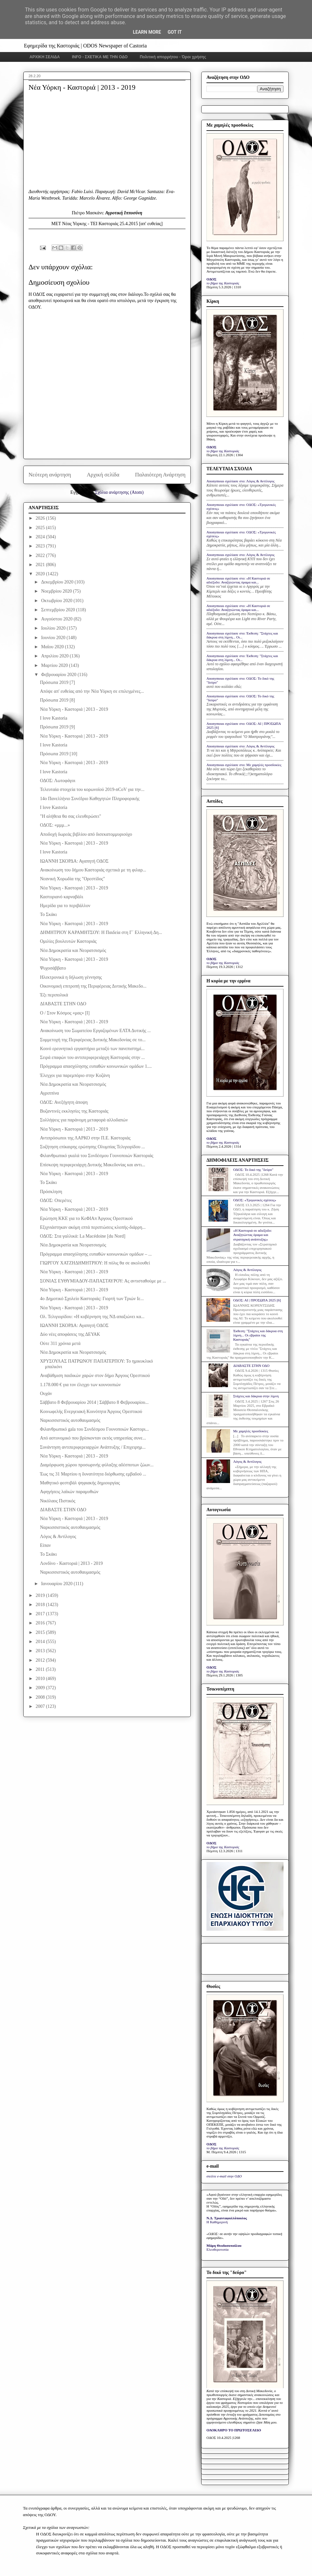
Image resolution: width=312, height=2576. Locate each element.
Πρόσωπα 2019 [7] (57, 682)
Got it (174, 32)
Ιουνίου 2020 (54, 637)
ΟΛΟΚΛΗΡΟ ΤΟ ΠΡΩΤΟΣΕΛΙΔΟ (233, 2430)
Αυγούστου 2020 (57, 619)
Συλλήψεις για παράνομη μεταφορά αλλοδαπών (84, 1120)
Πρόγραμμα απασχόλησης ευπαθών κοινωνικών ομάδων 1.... (96, 1066)
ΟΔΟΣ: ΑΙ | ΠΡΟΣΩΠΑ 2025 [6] (257, 1300)
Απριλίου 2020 (55, 655)
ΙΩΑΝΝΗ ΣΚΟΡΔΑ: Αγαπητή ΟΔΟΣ (74, 861)
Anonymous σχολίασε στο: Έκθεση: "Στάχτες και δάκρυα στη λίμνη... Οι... (242, 635)
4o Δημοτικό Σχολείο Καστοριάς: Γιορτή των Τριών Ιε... (92, 1298)
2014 (41, 1641)
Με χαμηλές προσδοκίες (250, 1431)
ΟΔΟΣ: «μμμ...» (55, 825)
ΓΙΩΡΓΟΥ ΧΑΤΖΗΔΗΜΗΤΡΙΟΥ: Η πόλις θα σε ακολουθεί (95, 1263)
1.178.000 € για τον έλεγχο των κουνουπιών (80, 1384)
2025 (41, 527)
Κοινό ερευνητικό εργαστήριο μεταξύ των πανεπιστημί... (92, 1048)
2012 (41, 1660)
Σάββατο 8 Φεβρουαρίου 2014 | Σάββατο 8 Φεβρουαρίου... (94, 1402)
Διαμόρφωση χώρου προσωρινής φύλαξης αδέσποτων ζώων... (96, 1464)
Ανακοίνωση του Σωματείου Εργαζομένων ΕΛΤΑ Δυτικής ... (95, 1030)
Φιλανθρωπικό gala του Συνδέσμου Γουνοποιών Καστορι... (94, 1429)
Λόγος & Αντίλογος (58, 1536)
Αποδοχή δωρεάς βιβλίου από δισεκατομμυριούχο (86, 834)
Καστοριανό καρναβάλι (61, 896)
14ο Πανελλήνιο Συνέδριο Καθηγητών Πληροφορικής (90, 798)
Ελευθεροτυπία (217, 2249)
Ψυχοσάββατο (53, 968)
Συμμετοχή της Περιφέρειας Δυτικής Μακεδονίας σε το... (93, 1039)
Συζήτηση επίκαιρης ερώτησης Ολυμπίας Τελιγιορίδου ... (92, 1146)
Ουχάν (46, 1393)
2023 (41, 546)
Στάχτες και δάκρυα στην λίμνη (256, 1396)
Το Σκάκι (48, 914)
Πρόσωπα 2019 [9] (57, 726)
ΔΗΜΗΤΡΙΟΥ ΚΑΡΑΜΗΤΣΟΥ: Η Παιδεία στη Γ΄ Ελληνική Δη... (101, 932)
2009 (41, 1687)
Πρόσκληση (51, 1191)
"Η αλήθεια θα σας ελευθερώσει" (70, 816)
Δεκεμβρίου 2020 (57, 582)
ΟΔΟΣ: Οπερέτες (56, 1200)
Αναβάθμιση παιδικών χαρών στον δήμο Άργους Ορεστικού (95, 1375)
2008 (41, 1697)
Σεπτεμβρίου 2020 (58, 609)
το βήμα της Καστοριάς (222, 283)
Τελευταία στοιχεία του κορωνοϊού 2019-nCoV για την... (92, 789)
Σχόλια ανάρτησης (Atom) (119, 492)
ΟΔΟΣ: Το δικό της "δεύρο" (253, 1170)
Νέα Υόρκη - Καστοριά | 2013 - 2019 (74, 709)
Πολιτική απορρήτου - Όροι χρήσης (173, 57)
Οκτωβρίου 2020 (57, 600)
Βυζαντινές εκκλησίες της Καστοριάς (74, 1111)
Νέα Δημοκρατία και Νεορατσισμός (73, 950)
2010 (41, 1678)
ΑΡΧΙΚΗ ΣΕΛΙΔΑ (44, 57)
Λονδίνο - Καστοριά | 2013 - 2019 (71, 1563)
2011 (41, 1669)
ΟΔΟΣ (211, 279)
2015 (41, 1632)
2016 (41, 1622)
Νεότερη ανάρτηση (50, 475)
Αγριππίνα (49, 1093)
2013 (41, 1650)
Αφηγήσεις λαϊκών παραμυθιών (69, 1491)
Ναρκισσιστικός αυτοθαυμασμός (70, 1420)
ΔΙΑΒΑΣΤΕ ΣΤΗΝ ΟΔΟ (63, 1003)
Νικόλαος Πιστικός (57, 1500)
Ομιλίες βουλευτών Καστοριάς (68, 941)
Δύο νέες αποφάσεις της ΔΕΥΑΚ (70, 1334)
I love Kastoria (53, 718)
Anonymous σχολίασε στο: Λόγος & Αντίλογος (240, 481)
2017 (41, 1613)
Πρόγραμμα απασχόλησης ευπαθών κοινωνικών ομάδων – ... (96, 1254)
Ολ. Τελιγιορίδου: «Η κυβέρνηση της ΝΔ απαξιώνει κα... (92, 1316)
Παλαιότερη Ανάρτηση (160, 475)
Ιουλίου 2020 (54, 628)
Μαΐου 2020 (53, 646)
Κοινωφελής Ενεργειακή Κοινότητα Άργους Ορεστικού (91, 1411)
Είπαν (45, 1545)
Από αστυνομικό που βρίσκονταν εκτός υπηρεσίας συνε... (93, 1438)
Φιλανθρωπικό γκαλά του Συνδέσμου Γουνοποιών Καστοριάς (96, 1155)
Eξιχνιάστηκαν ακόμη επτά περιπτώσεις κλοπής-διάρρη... (93, 1227)
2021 (41, 564)
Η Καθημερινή (217, 2222)
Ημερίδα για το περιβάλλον (65, 905)
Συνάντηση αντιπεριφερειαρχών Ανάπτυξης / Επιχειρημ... (93, 1447)
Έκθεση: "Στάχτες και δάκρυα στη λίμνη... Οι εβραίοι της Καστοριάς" (258, 1335)
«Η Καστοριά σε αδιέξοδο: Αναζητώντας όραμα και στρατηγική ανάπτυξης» (252, 1234)
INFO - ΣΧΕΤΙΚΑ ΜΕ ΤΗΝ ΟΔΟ (100, 57)
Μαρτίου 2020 (55, 665)
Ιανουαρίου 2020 (57, 1583)
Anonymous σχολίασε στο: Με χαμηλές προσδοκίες (244, 765)
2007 (41, 1706)
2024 (41, 536)
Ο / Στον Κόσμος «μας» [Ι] (64, 1013)
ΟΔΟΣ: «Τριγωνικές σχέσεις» (254, 1200)
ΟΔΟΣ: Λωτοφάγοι (57, 780)
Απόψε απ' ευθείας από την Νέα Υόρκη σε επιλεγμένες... (92, 691)
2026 (41, 518)
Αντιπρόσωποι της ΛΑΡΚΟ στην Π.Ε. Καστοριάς (85, 1138)
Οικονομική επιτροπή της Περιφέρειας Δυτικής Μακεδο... (93, 986)
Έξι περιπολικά (54, 995)
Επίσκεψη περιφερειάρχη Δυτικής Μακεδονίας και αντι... (92, 1164)
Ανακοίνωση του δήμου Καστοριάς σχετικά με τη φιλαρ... (93, 870)
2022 (41, 555)
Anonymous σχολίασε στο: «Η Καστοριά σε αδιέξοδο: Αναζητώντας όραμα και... (238, 580)
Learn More (147, 32)
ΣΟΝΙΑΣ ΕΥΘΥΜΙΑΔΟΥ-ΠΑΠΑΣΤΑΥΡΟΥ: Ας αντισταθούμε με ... (103, 1281)
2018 (41, 1604)
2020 (41, 573)
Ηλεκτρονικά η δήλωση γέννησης (71, 977)
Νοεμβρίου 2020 (57, 591)
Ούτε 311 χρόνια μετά (60, 1343)
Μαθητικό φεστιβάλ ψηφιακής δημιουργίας (80, 1482)
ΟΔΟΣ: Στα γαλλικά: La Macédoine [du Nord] (82, 1236)
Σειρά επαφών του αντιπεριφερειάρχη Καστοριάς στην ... (92, 1057)
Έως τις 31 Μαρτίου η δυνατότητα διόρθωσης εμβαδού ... (93, 1474)
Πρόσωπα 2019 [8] (57, 700)
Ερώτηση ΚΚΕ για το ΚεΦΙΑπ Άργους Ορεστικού (86, 1218)
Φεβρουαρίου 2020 (59, 674)
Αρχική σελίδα (103, 475)
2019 (41, 1595)
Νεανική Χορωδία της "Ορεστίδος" (72, 878)
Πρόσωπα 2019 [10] (58, 753)
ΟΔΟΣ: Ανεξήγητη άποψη (64, 1102)
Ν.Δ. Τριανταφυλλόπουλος (226, 2218)
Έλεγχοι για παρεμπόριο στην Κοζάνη (75, 1075)
